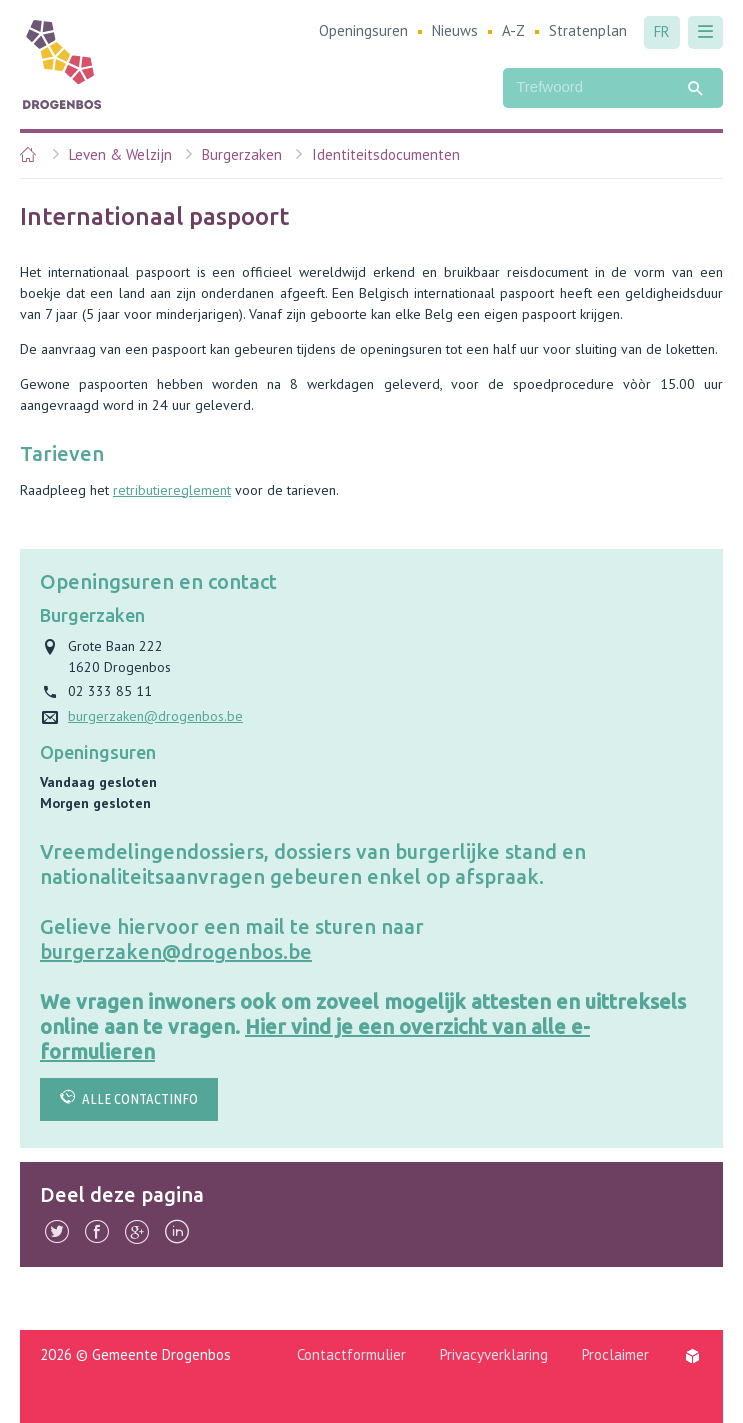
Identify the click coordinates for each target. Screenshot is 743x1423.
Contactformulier (351, 1354)
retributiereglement (172, 490)
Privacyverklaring (494, 1354)
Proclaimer (615, 1354)
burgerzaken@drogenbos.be (176, 951)
